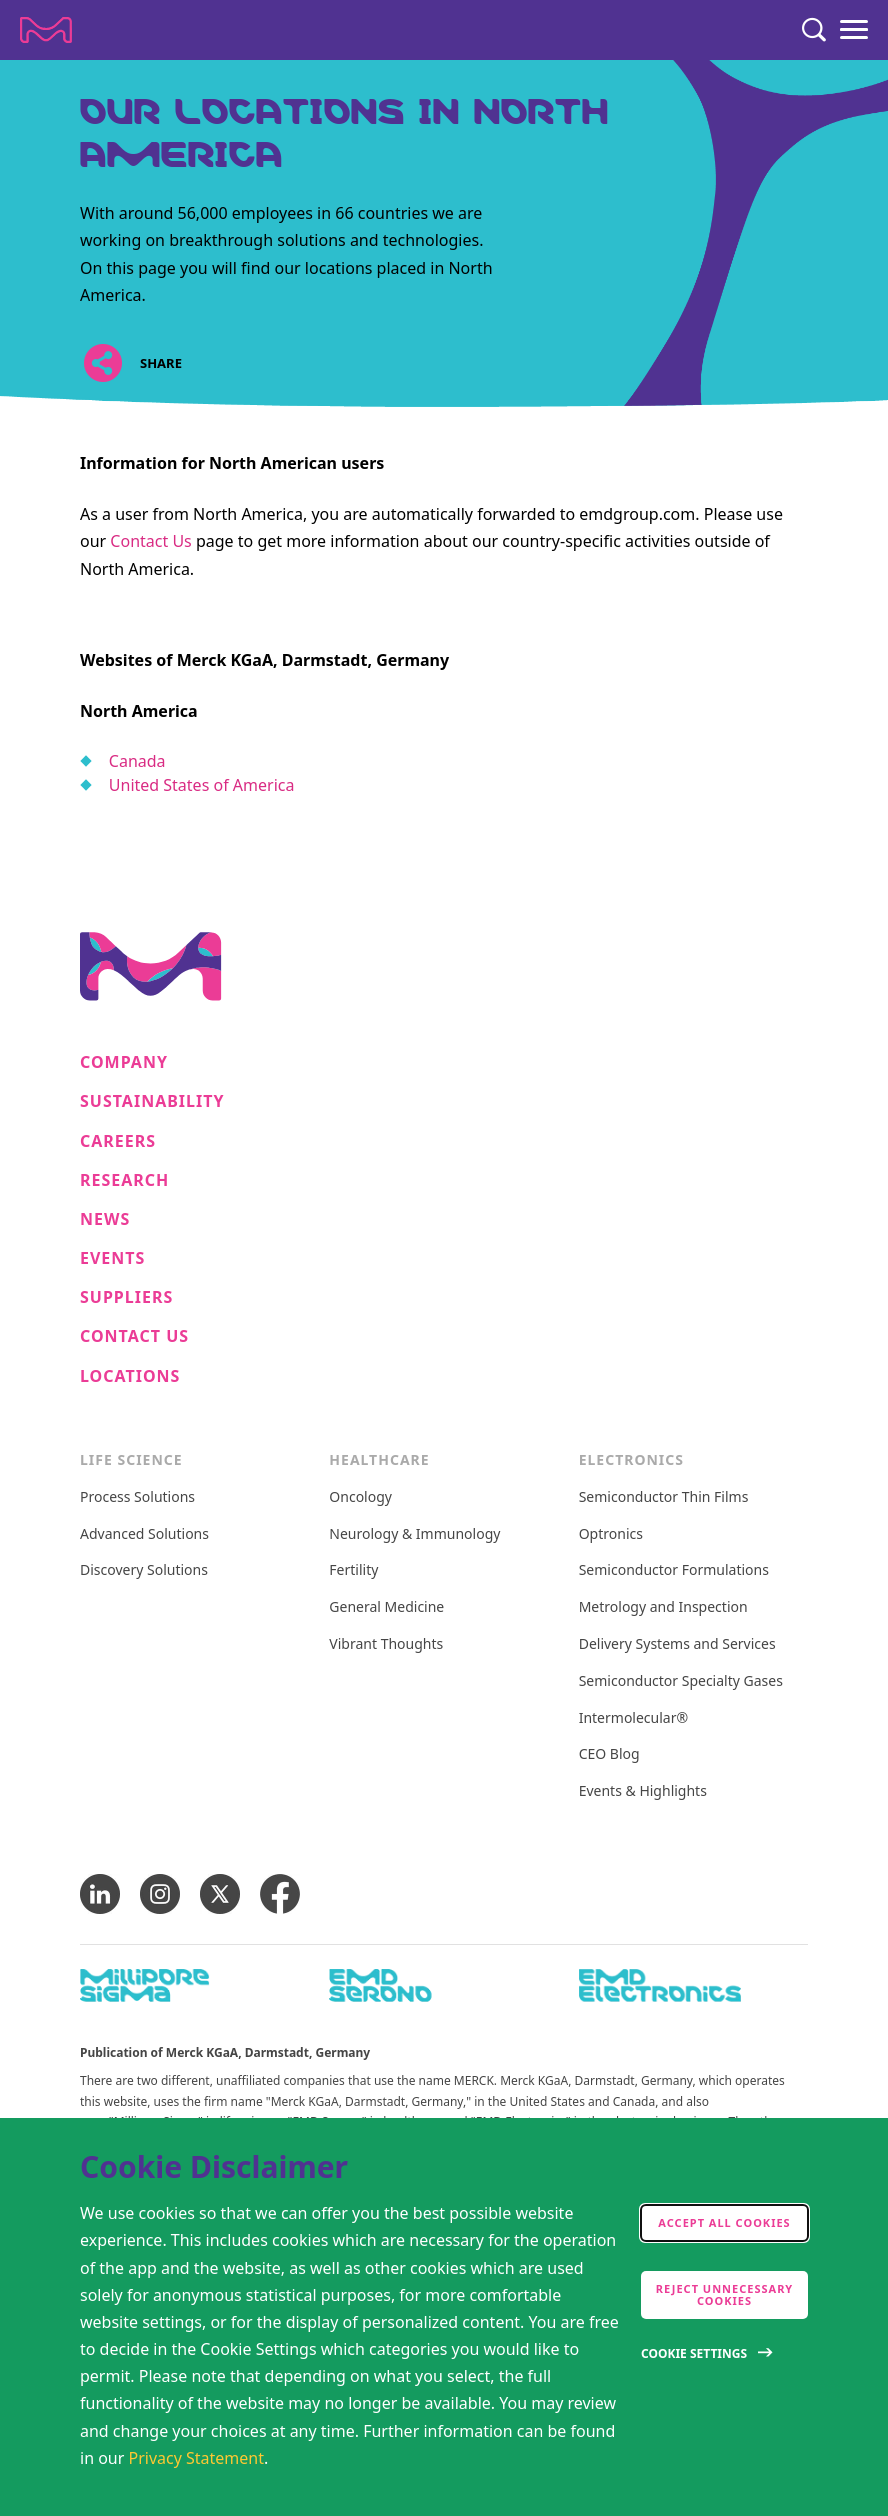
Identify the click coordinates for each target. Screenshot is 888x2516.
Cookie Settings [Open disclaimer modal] (694, 2353)
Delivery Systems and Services (677, 1644)
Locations (130, 1376)
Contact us (134, 1336)
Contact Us (150, 541)
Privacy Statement (197, 2458)
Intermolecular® (633, 1718)
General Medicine (386, 1607)
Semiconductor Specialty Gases (681, 1681)
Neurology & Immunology (414, 1534)
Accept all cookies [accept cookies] (724, 2222)
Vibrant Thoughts (386, 1644)
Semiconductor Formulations (674, 1570)
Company (124, 1062)
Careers (118, 1141)
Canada (137, 761)
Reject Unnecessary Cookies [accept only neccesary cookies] (725, 2294)
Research (124, 1180)
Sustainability (152, 1101)
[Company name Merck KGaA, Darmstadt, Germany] (46, 30)
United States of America (202, 785)
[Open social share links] (102, 362)
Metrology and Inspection (663, 1607)
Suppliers (126, 1297)
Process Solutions (137, 1497)
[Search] (814, 30)
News (105, 1219)
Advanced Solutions (144, 1534)
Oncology (360, 1497)
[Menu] (854, 30)
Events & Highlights (643, 1791)
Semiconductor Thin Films (664, 1497)
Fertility (353, 1570)
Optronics (611, 1534)
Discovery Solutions (144, 1570)
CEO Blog (609, 1754)
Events (112, 1258)
